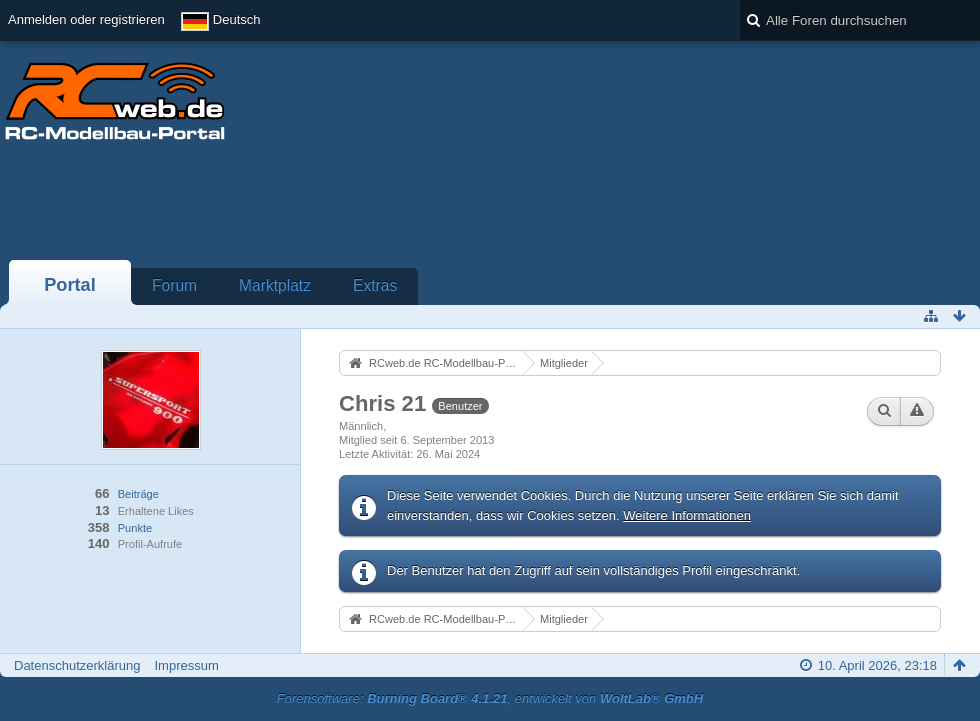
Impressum (186, 665)
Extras (375, 285)
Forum (174, 285)
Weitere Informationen (687, 515)
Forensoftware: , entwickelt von (490, 698)
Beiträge (138, 494)
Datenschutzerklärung (77, 665)
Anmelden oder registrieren (86, 19)
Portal (70, 285)
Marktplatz (275, 285)
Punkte (135, 528)
